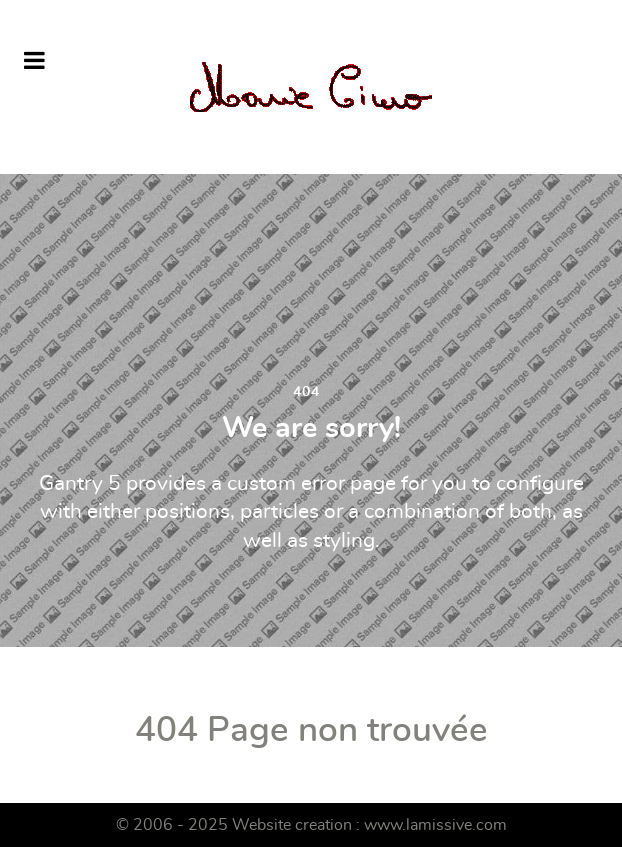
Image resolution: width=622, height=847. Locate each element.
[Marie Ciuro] (311, 87)
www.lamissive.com (435, 825)
